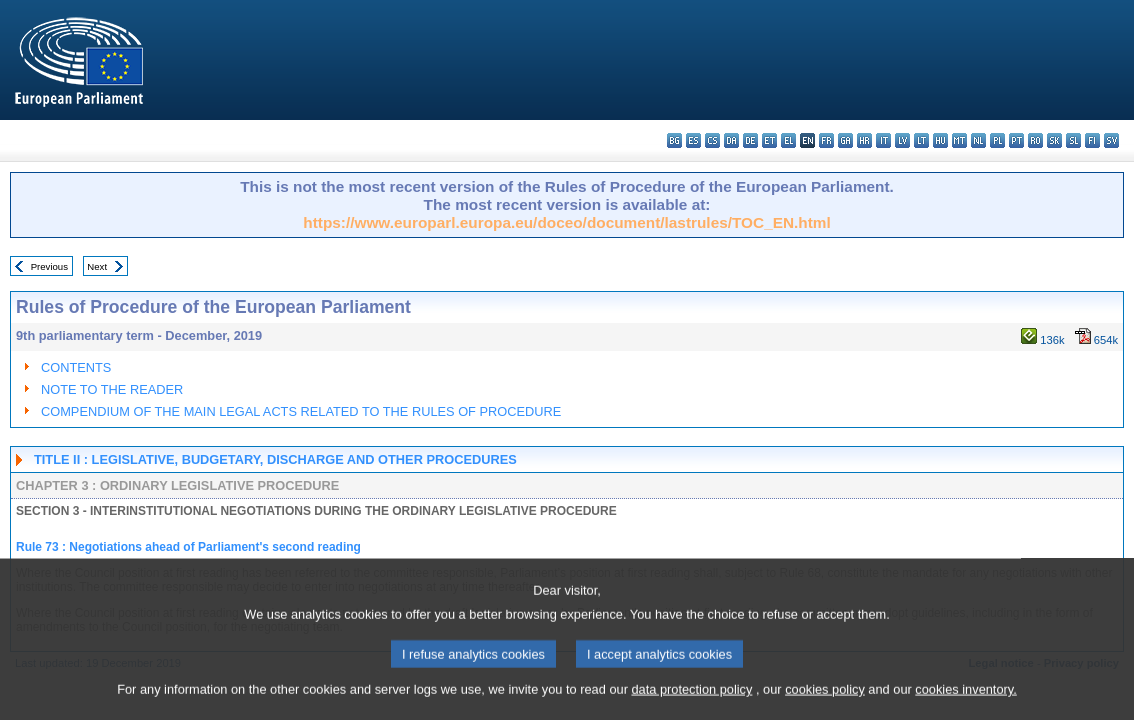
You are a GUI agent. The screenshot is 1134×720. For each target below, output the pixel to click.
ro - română (1035, 140)
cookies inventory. (965, 705)
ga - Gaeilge (845, 140)
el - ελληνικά (788, 140)
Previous (49, 266)
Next (97, 266)
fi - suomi (1092, 140)
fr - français (826, 140)
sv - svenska (1111, 140)
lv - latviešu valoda (902, 140)
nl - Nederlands (978, 140)
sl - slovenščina (1073, 140)
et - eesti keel (769, 140)
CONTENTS (76, 367)
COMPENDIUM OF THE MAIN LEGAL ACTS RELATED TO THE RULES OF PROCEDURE (301, 411)
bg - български (674, 140)
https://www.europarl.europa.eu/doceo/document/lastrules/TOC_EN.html (566, 222)
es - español (693, 140)
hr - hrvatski (864, 140)
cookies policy (825, 705)
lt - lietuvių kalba (921, 140)
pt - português (1016, 140)
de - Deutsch (750, 140)
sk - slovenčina (1054, 140)
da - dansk (731, 140)
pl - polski (997, 140)
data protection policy (691, 705)
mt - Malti (959, 140)
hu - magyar (940, 140)
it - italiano (883, 140)
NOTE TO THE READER (112, 389)
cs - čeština (712, 140)
